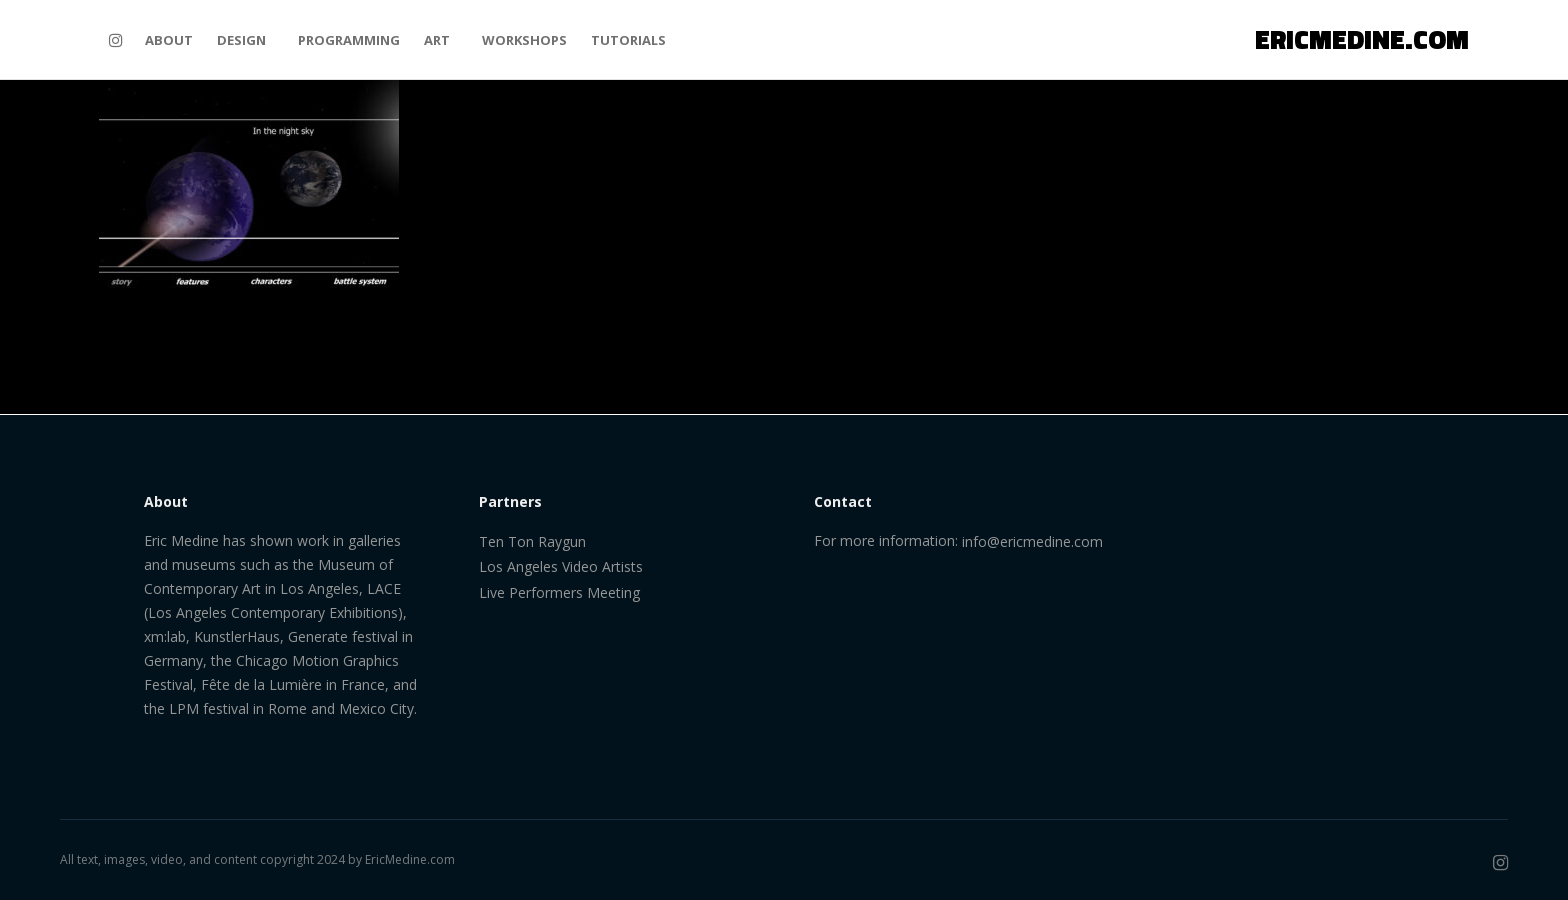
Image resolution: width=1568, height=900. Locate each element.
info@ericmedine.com (1032, 541)
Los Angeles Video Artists (561, 566)
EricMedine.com (410, 859)
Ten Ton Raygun (532, 541)
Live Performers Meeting (559, 592)
